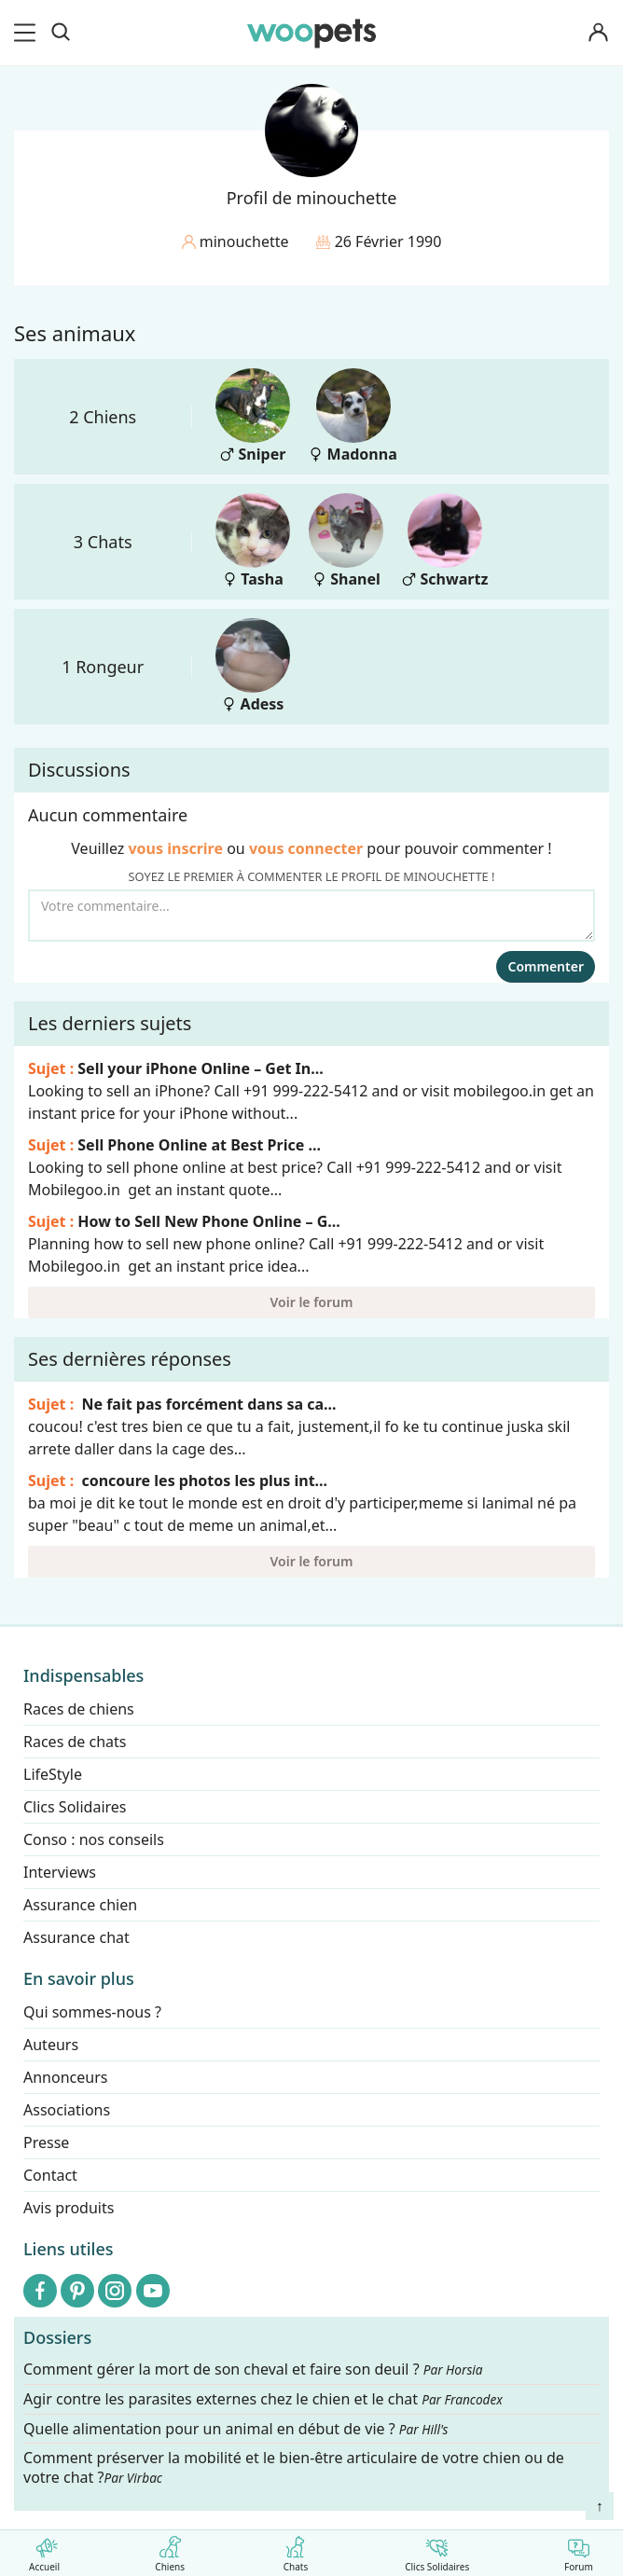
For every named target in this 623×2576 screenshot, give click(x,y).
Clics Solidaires (437, 2550)
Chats (295, 2550)
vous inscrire (175, 848)
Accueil (44, 2550)
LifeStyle (52, 1774)
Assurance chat (76, 1937)
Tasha (252, 541)
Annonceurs (65, 2077)
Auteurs (50, 2044)
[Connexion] (598, 33)
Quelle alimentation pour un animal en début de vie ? (235, 2428)
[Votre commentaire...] (311, 915)
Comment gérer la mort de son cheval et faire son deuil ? (253, 2369)
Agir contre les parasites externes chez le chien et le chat (263, 2399)
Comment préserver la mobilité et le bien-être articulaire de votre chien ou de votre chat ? (293, 2467)
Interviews (59, 1872)
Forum (578, 2550)
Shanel (346, 541)
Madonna (352, 416)
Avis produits (68, 2207)
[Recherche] (60, 32)
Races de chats (74, 1741)
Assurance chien (80, 1904)
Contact (50, 2175)
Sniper (252, 416)
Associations (66, 2110)
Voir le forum (311, 1302)
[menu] (28, 32)
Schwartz (445, 541)
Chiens (170, 2550)
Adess (252, 666)
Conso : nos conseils (93, 1839)
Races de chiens (78, 1709)
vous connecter (306, 848)
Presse (46, 2142)
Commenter (545, 966)
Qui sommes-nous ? (92, 2012)
